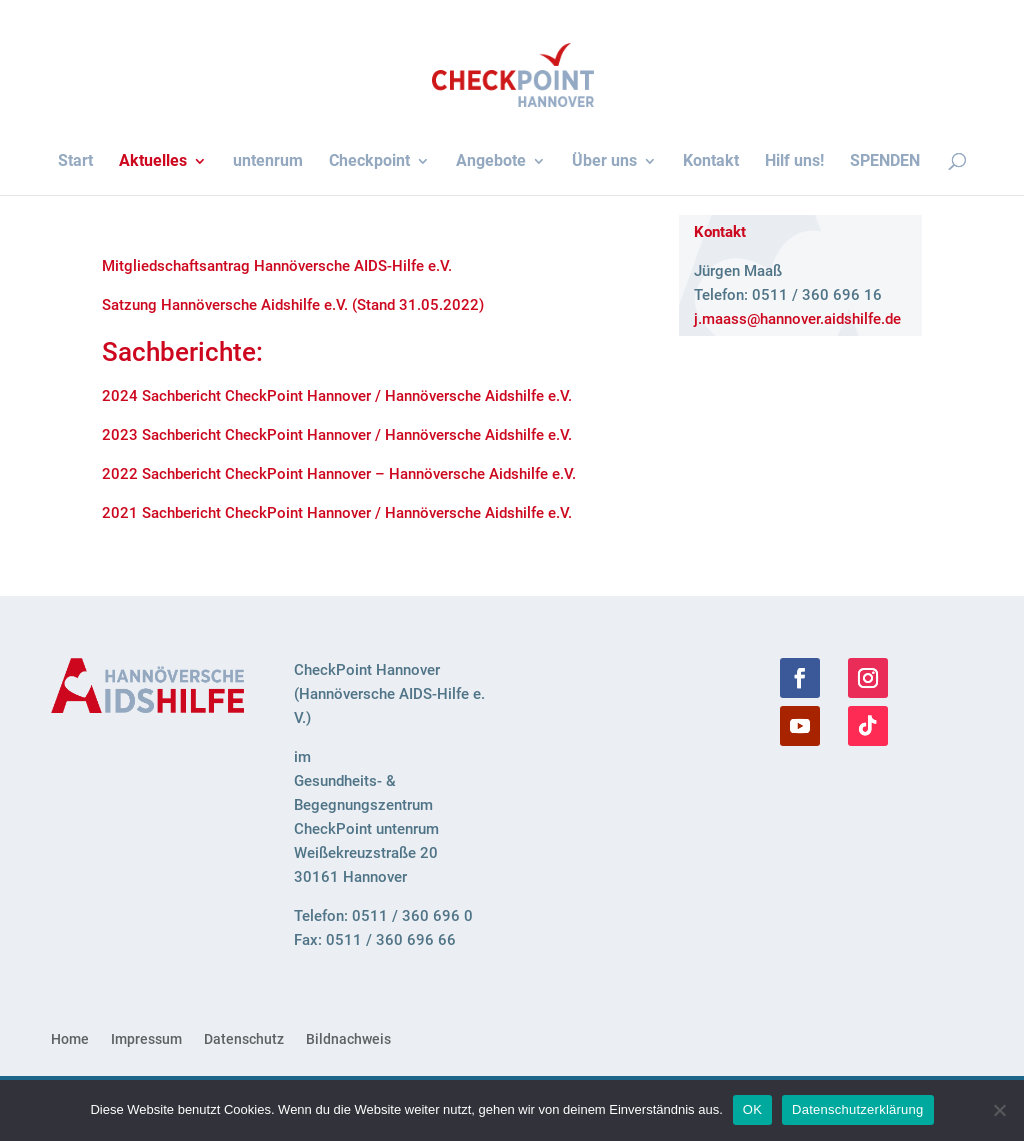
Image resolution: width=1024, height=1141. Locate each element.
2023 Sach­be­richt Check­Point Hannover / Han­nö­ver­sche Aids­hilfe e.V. (337, 435)
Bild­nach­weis (348, 1039)
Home (70, 1039)
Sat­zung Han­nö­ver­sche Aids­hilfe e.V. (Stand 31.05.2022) (293, 305)
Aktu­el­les (153, 162)
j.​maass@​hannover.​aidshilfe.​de (797, 319)
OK (752, 1109)
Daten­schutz (244, 1039)
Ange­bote (491, 162)
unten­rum (268, 162)
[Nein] (999, 1110)
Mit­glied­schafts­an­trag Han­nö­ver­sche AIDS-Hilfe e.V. (277, 266)
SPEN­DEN (885, 162)
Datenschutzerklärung (857, 1109)
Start (75, 162)
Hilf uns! (794, 162)
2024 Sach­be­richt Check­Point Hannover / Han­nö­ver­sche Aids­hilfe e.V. (337, 396)
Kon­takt (711, 162)
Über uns (604, 162)
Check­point (369, 162)
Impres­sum (146, 1039)
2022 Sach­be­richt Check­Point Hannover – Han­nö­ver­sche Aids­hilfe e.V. (339, 474)
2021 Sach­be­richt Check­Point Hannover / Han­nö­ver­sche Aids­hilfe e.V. (337, 513)
